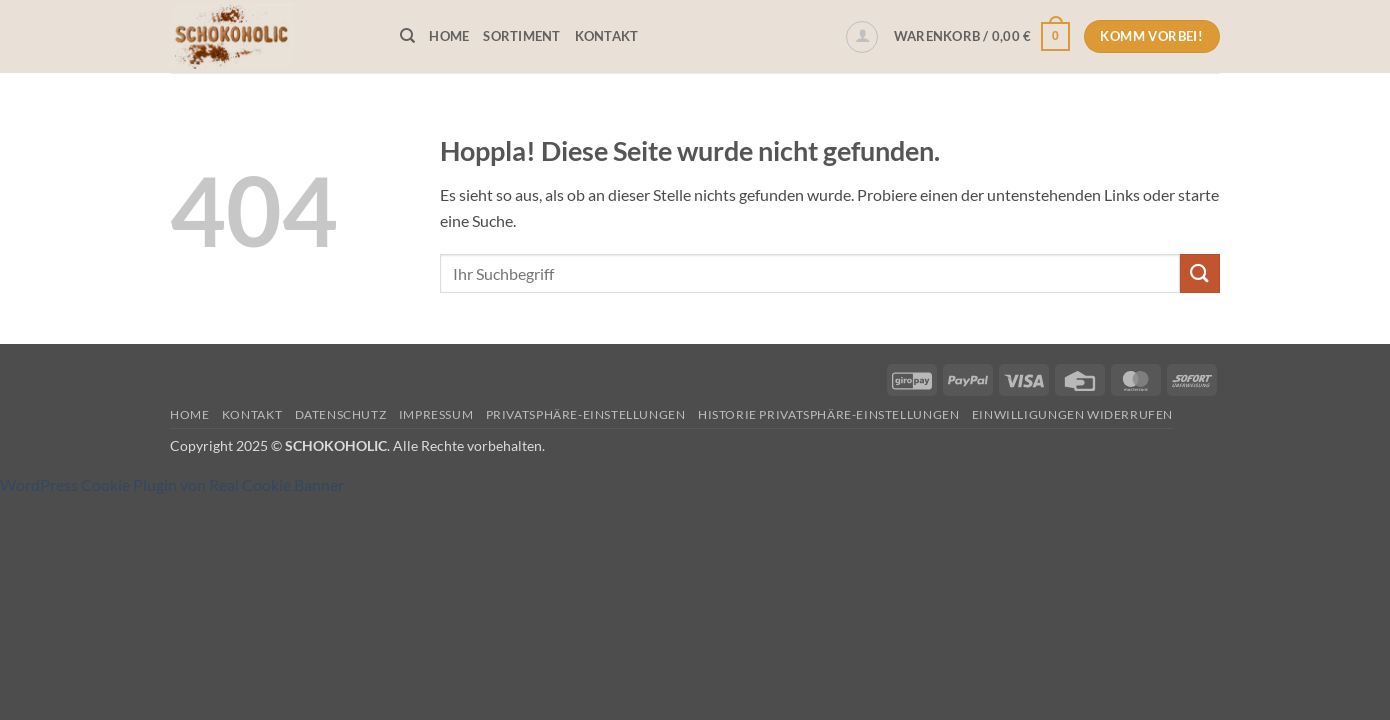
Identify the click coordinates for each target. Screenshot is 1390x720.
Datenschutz (341, 414)
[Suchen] (407, 36)
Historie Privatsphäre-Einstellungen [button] (828, 414)
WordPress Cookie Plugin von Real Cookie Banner (172, 484)
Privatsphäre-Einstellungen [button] (586, 414)
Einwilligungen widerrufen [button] (1072, 414)
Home (449, 36)
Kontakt (607, 36)
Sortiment (521, 36)
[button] (862, 37)
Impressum (436, 414)
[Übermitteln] (1200, 273)
